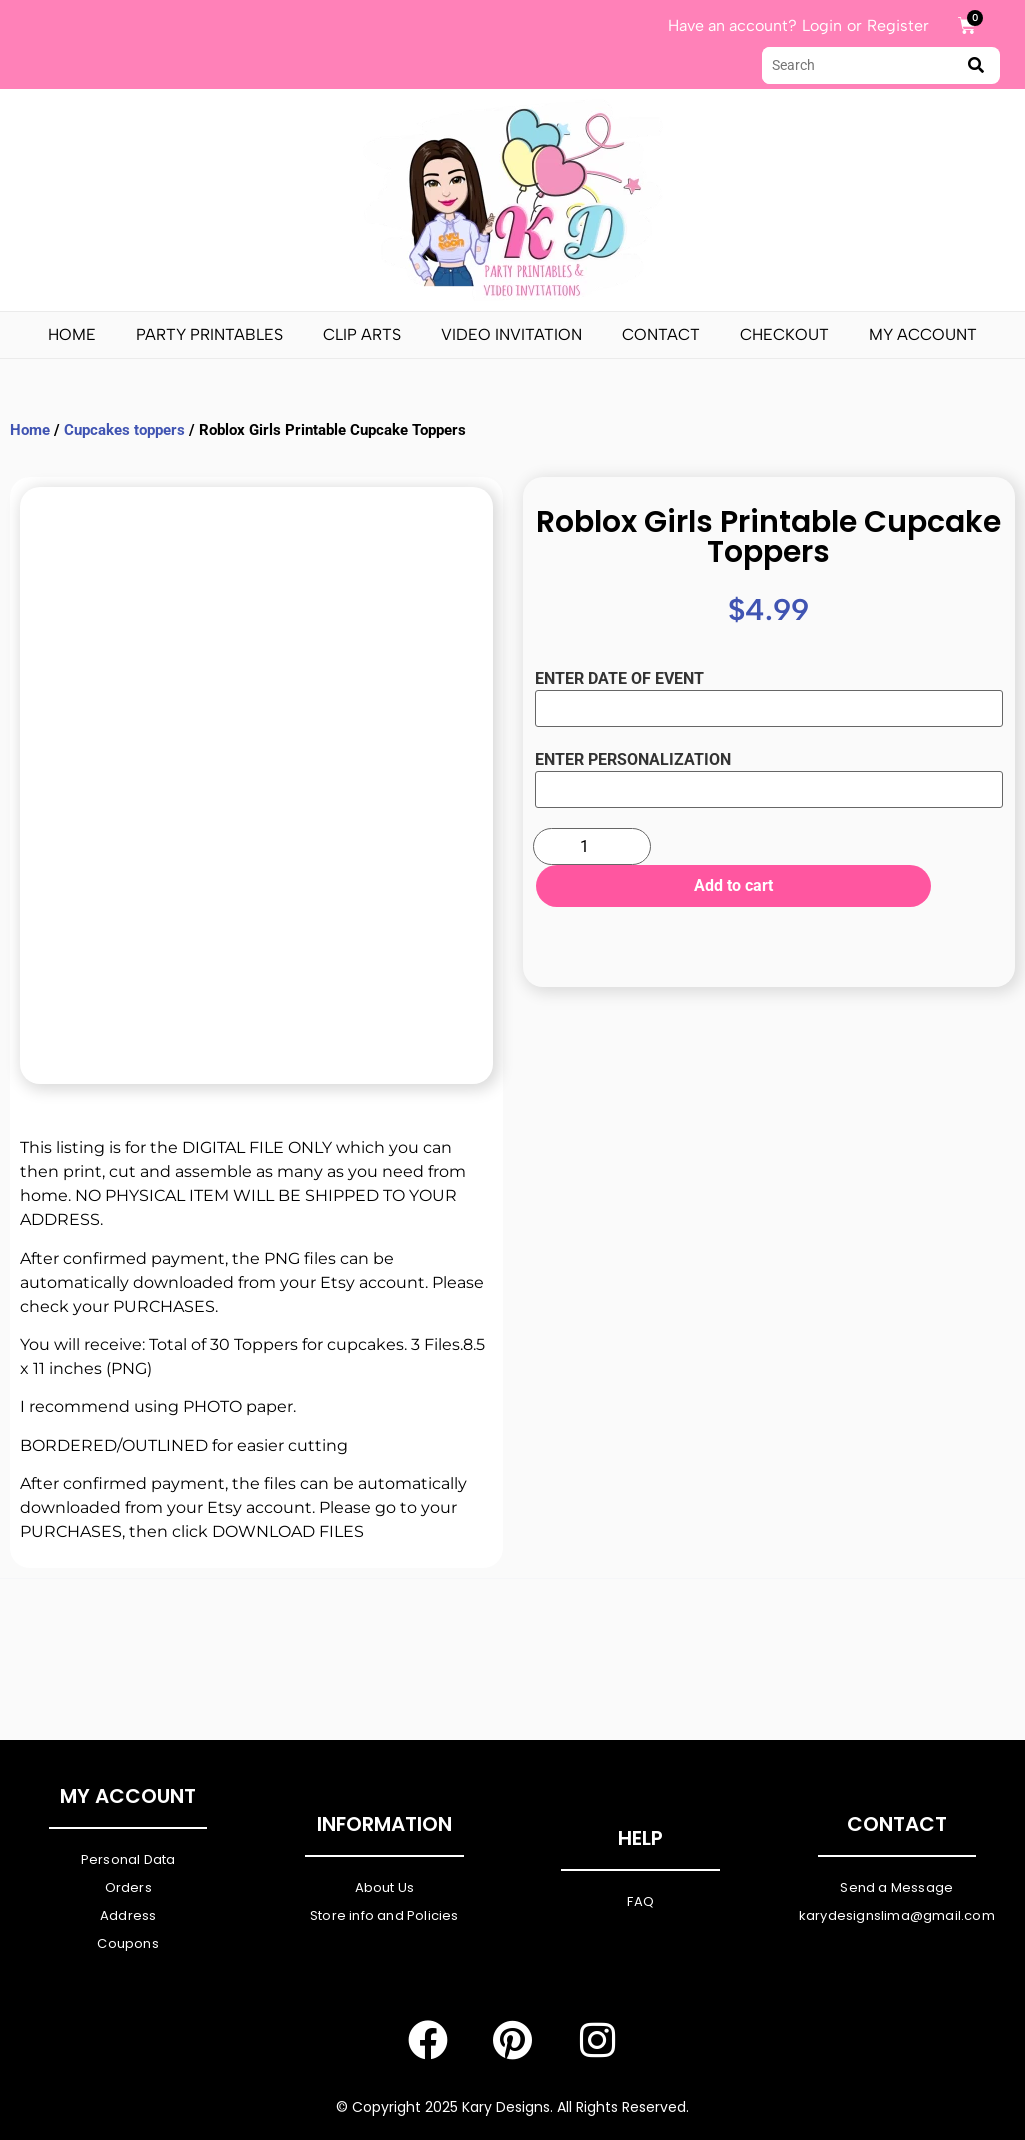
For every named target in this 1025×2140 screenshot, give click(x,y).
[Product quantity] (592, 846)
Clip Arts (362, 334)
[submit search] (976, 65)
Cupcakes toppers (124, 430)
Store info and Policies (384, 1915)
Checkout (784, 334)
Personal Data (128, 1859)
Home (72, 334)
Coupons (127, 1943)
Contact (661, 334)
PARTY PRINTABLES (209, 334)
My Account (923, 334)
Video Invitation (511, 334)
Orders (128, 1887)
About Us (385, 1887)
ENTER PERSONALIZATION (633, 760)
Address (128, 1915)
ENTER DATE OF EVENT (619, 679)
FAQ (640, 1901)
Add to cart (712, 885)
